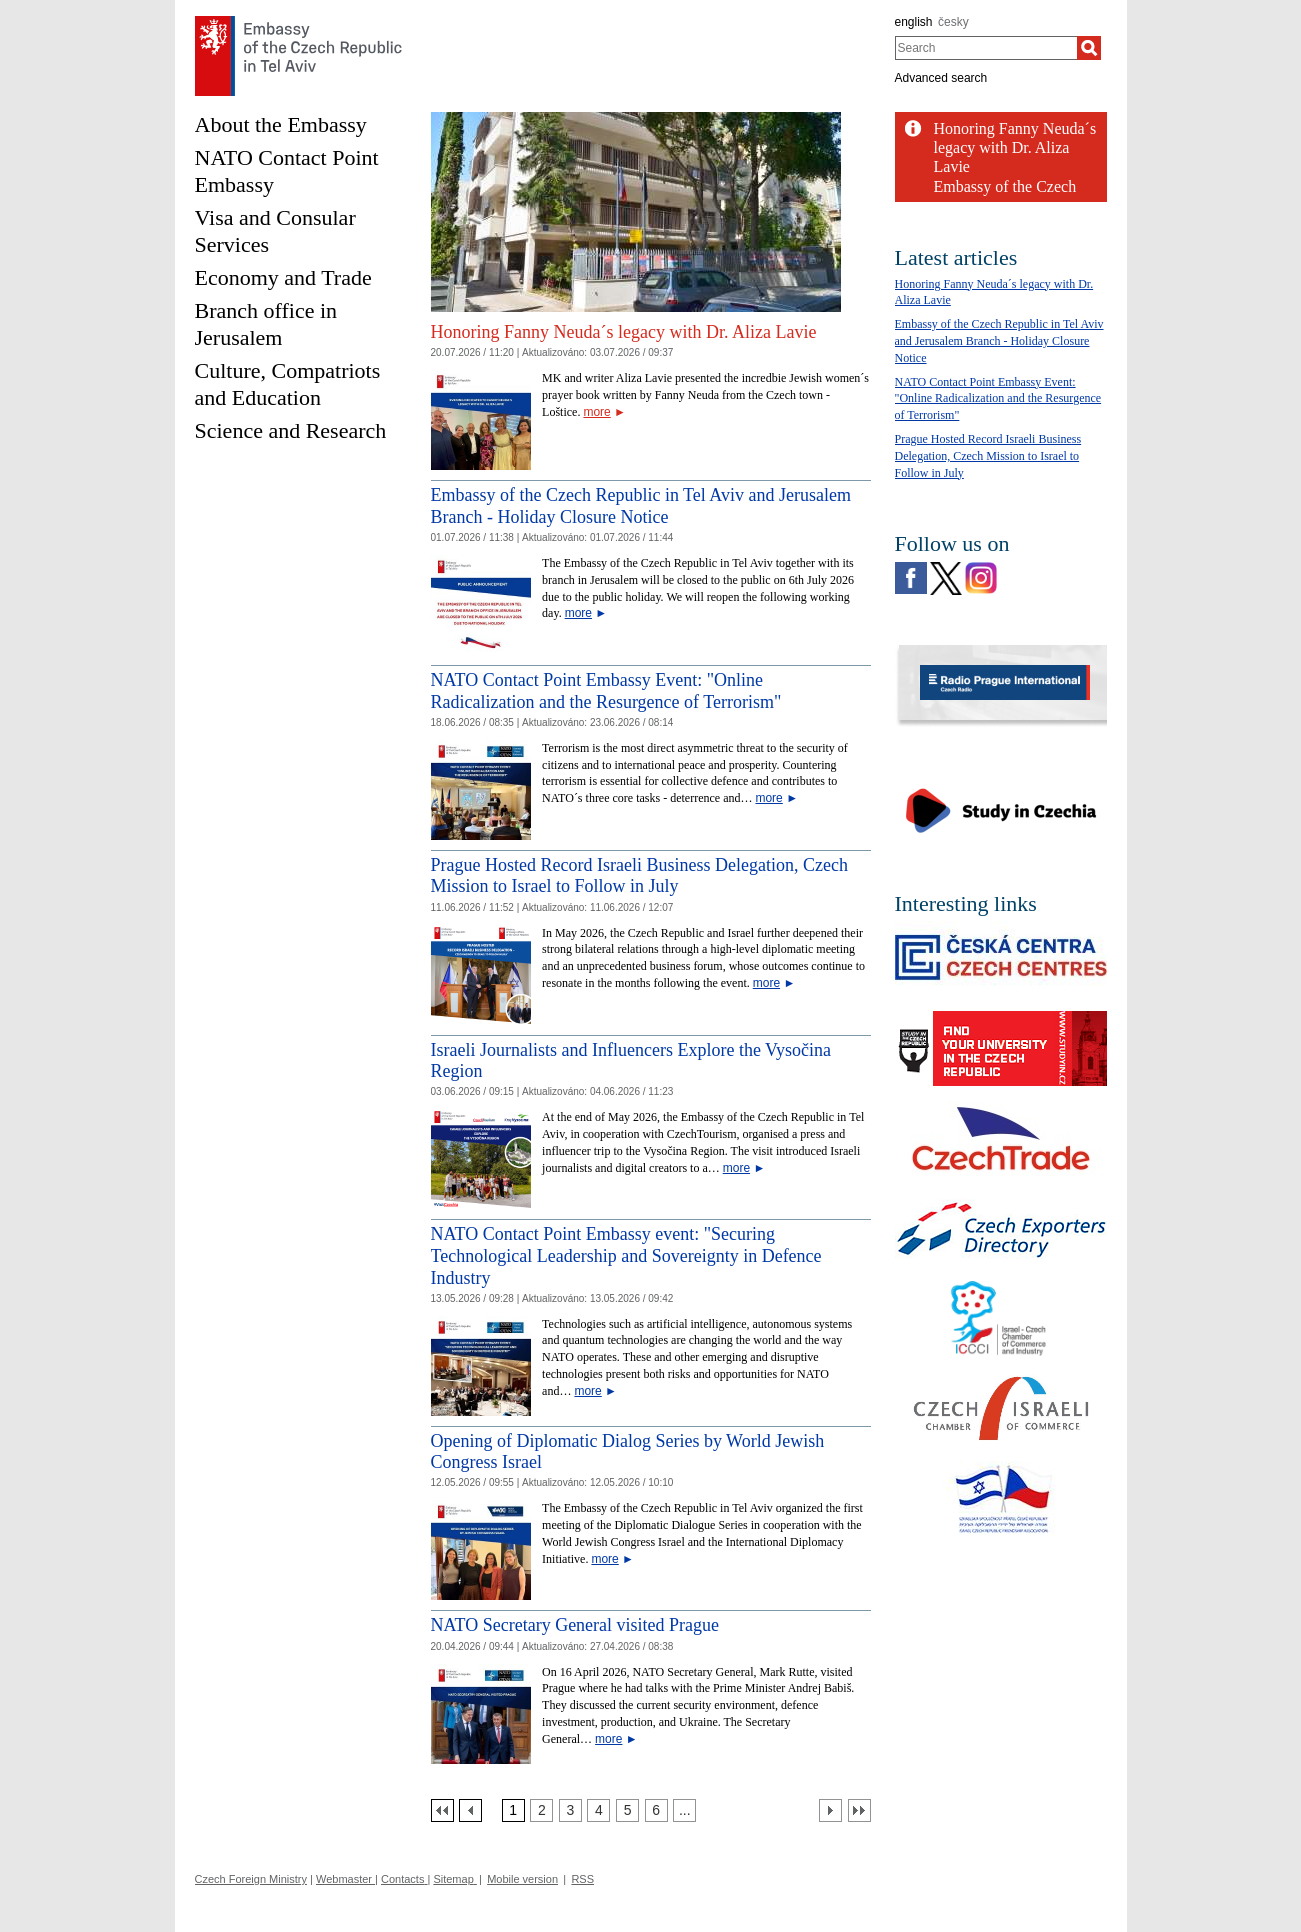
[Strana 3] (570, 1810)
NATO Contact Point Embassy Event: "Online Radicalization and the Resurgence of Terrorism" (998, 399)
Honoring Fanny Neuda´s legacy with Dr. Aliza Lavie (624, 332)
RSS (582, 1879)
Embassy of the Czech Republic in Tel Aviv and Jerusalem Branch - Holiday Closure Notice (641, 506)
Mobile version (522, 1879)
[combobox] (986, 48)
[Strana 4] (598, 1810)
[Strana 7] (684, 1810)
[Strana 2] (541, 1810)
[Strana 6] (656, 1810)
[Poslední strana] (859, 1810)
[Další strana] (830, 1810)
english (914, 22)
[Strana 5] (627, 1810)
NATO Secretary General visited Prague (575, 1625)
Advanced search (941, 78)
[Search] (1089, 48)
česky (953, 22)
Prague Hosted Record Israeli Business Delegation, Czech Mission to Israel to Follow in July (639, 876)
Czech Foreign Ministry (251, 1879)
